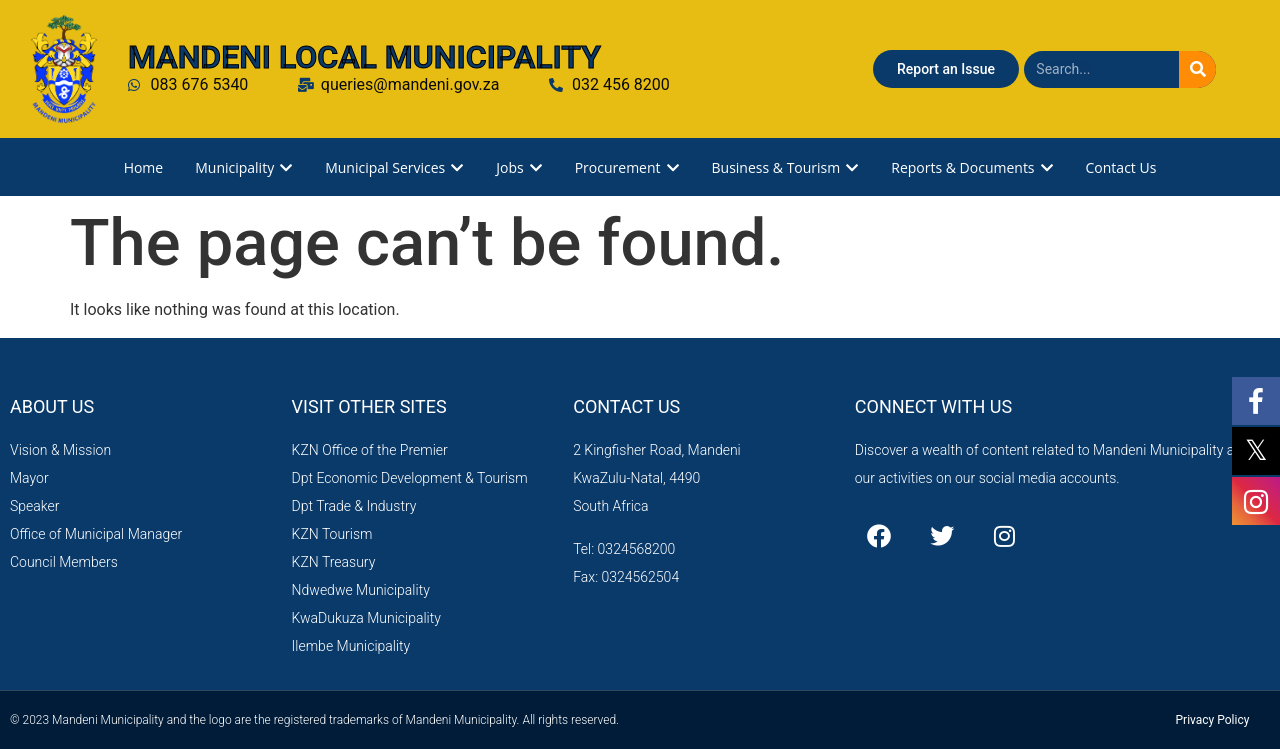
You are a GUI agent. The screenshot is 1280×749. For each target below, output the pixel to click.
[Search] (1197, 69)
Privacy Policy (1213, 720)
